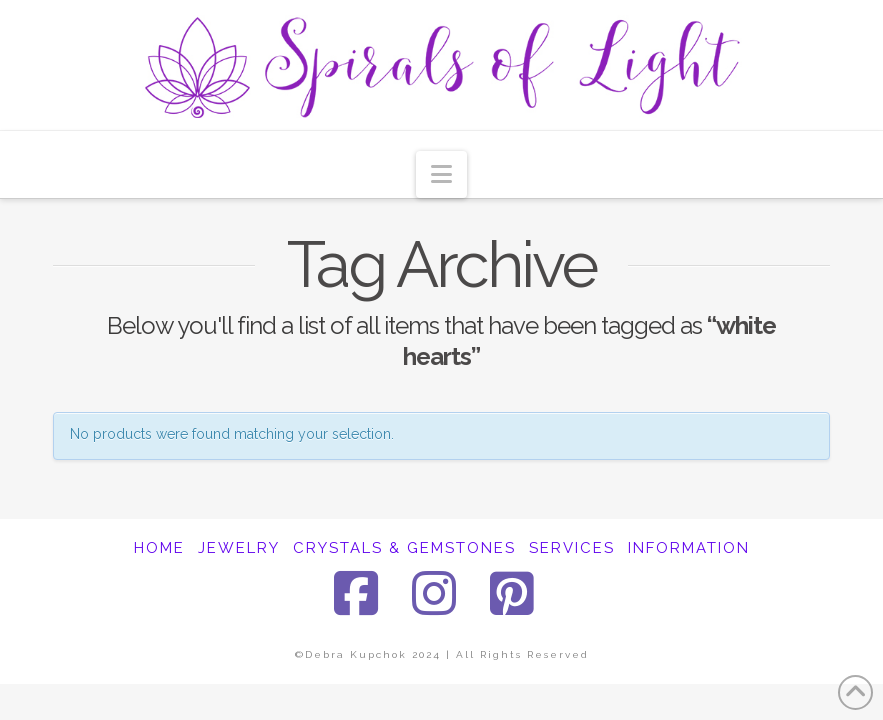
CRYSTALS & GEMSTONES (404, 548)
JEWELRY (239, 548)
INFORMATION (689, 548)
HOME (159, 548)
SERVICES (572, 548)
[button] (441, 174)
